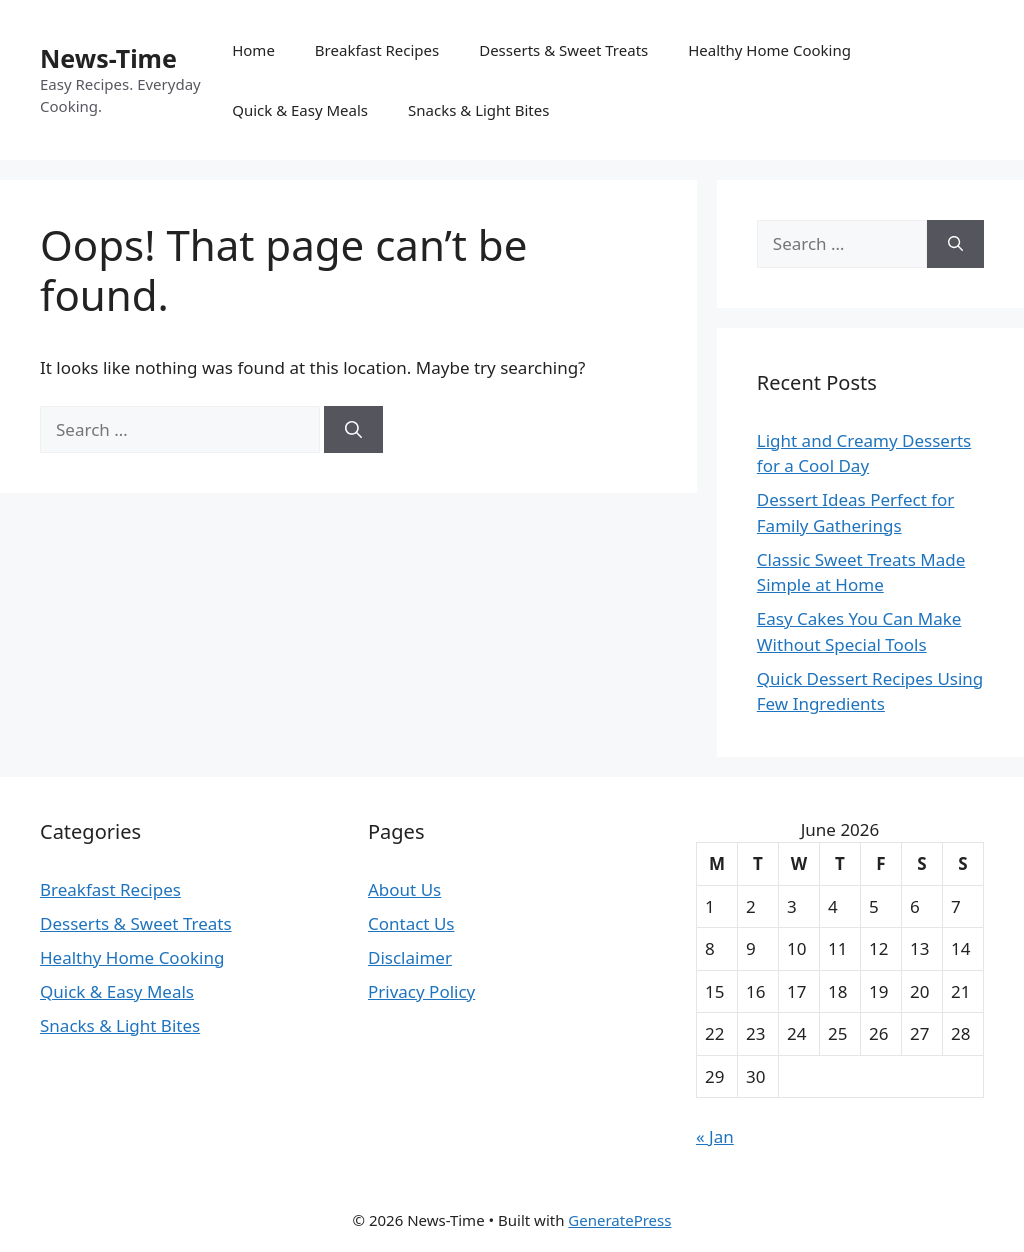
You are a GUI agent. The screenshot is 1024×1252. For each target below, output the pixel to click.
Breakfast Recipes (377, 50)
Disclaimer (410, 957)
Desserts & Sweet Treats (563, 50)
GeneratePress (619, 1220)
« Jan (715, 1136)
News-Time (108, 58)
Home (253, 50)
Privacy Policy (421, 991)
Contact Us (411, 923)
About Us (404, 889)
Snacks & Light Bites (478, 110)
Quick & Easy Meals (300, 110)
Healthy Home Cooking (769, 50)
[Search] (353, 430)
